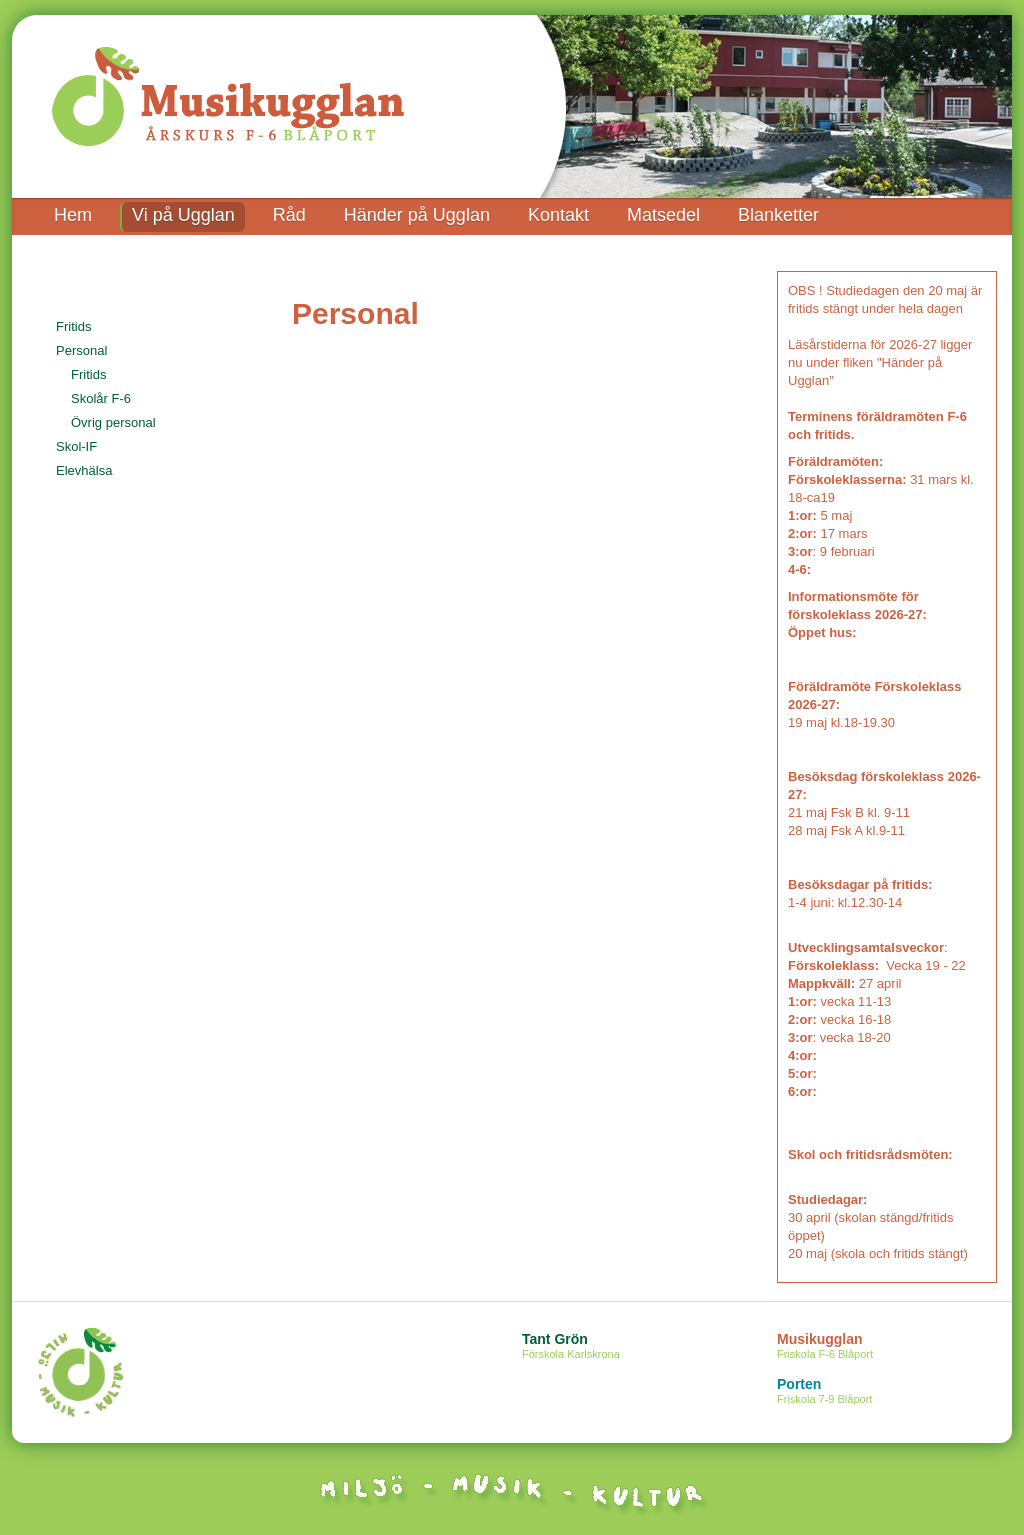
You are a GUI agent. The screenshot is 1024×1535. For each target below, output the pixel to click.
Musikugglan (894, 1347)
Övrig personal (113, 422)
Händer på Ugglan (417, 215)
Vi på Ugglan (183, 215)
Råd (289, 215)
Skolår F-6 (101, 398)
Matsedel (663, 215)
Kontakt (558, 215)
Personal (81, 350)
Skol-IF (76, 446)
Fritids (73, 326)
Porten (894, 1392)
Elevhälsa (84, 470)
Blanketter (778, 215)
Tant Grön (639, 1347)
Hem (73, 215)
